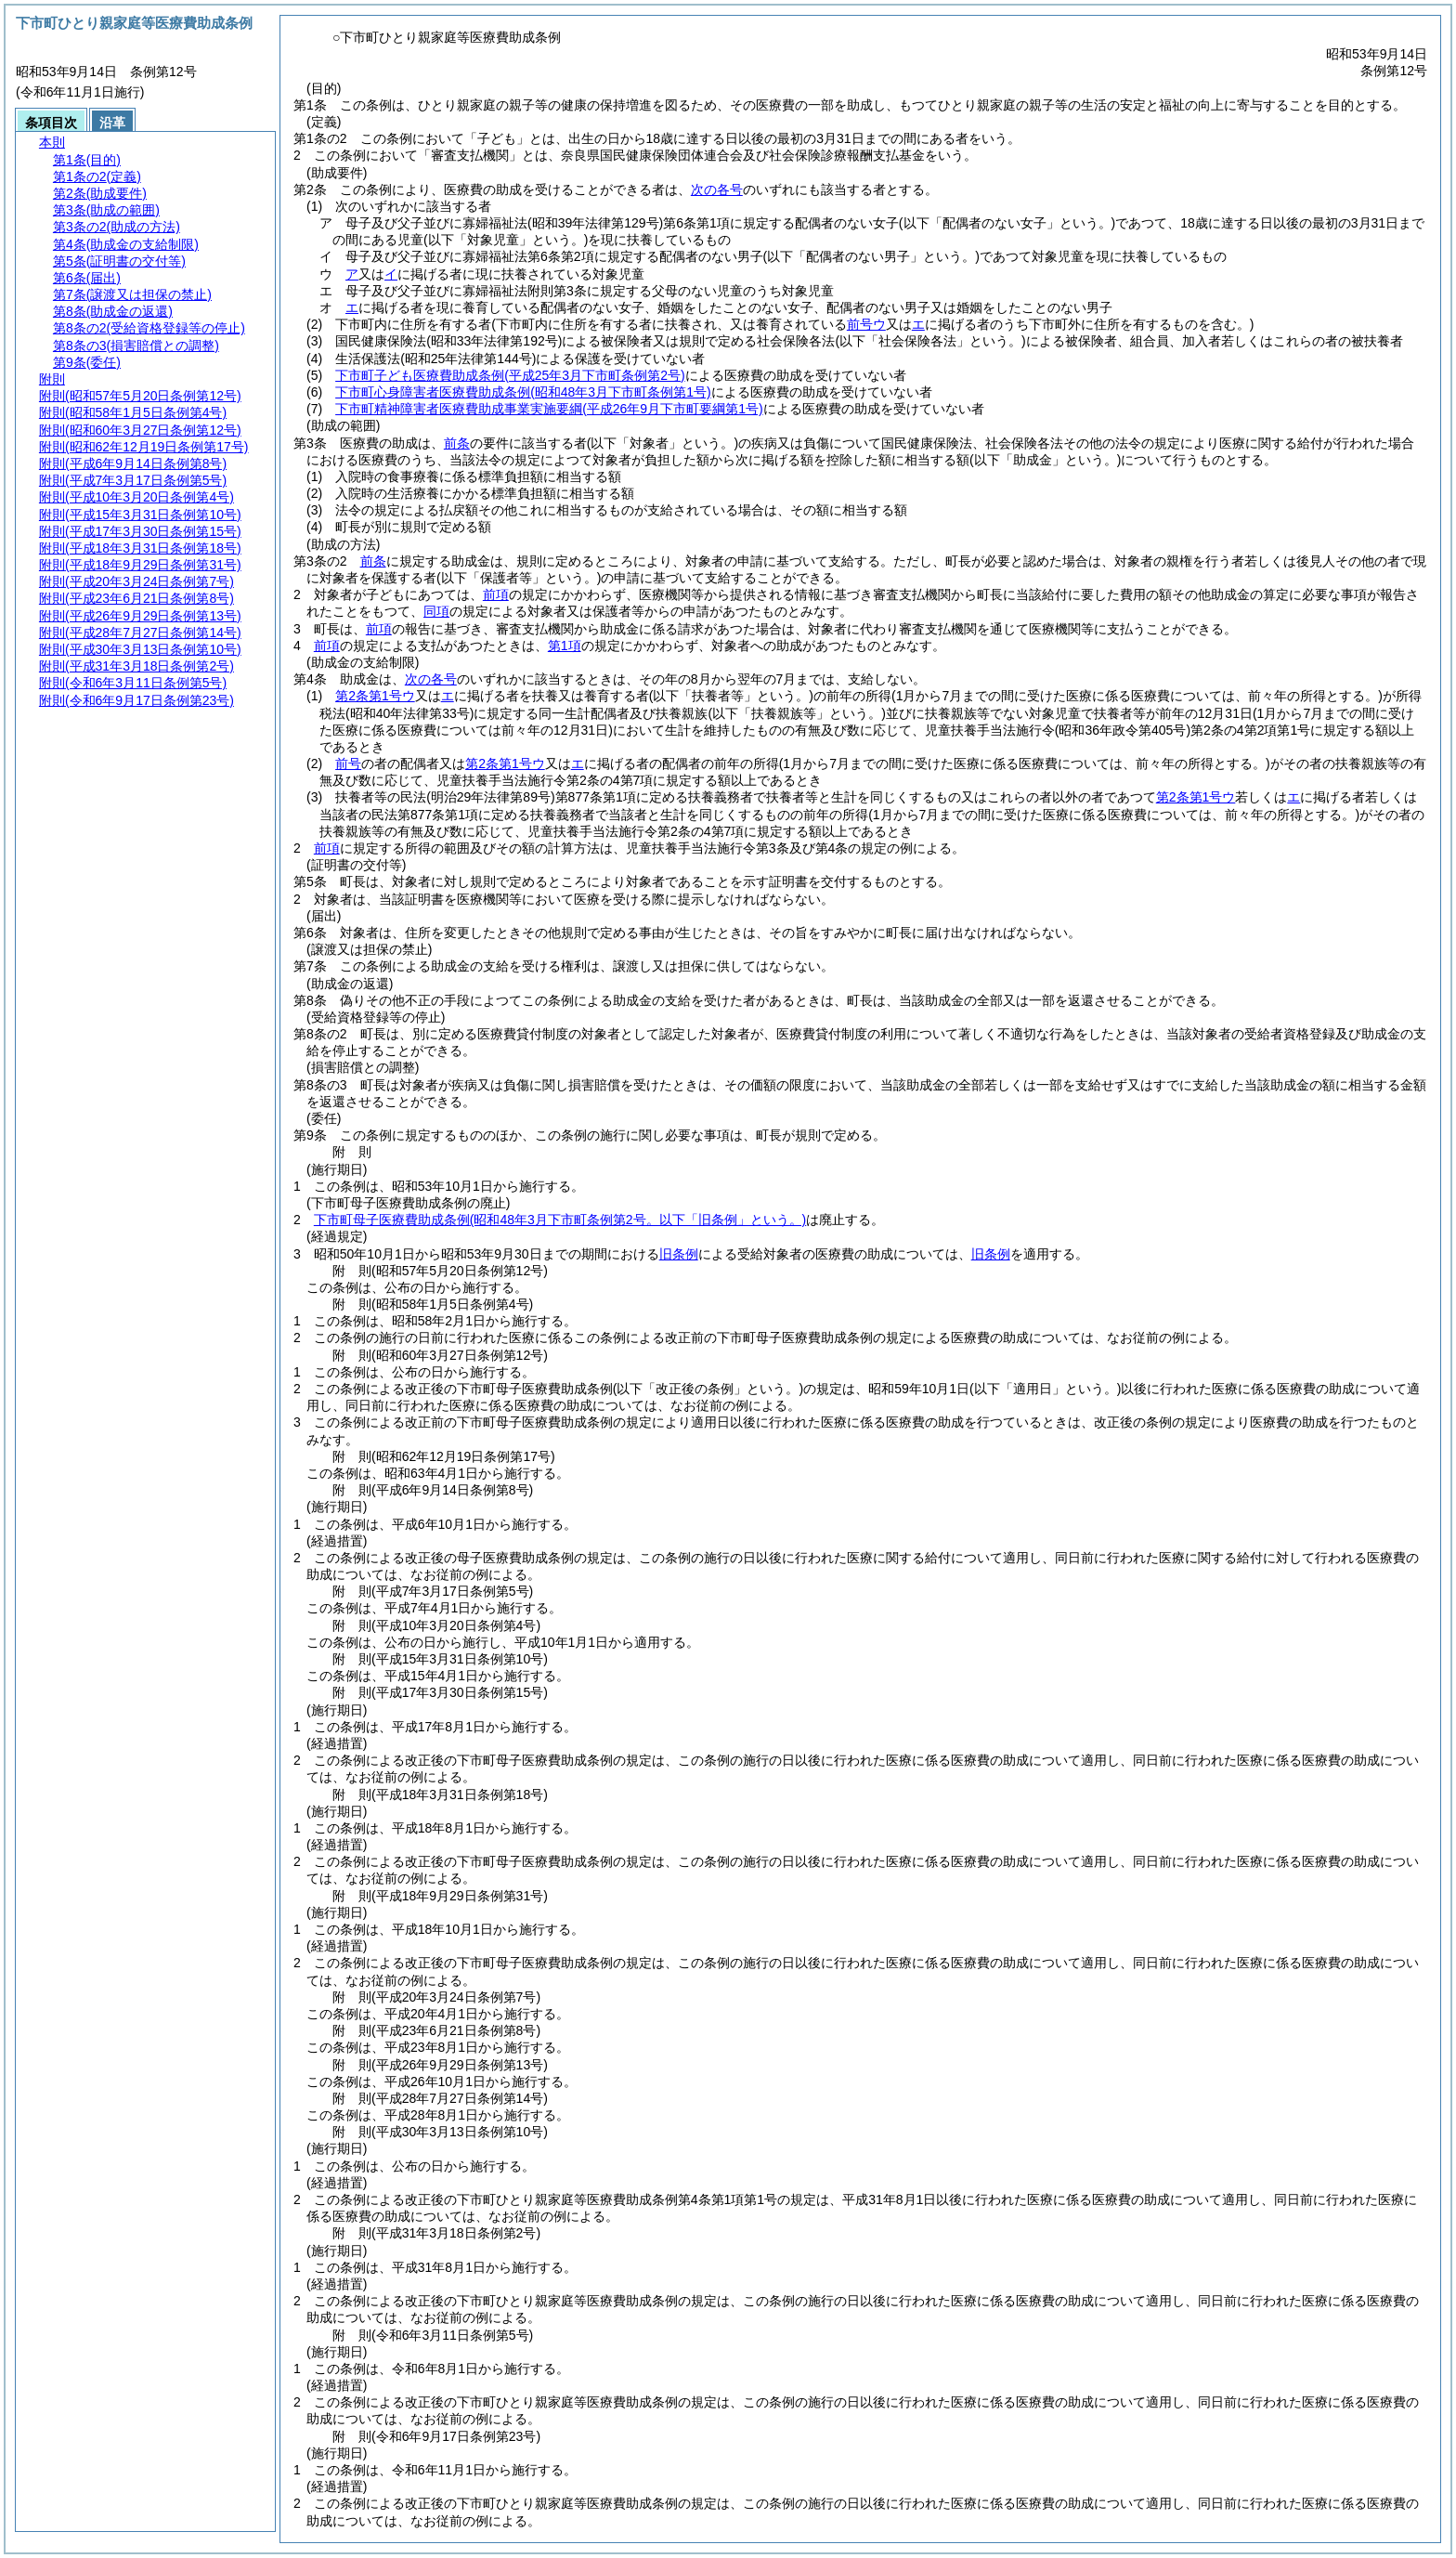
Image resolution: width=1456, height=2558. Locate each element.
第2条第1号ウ (375, 695)
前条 (457, 443)
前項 (496, 594)
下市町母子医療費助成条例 (560, 1219)
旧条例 (678, 1253)
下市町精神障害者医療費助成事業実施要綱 (548, 408)
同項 (436, 611)
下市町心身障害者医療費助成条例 (522, 392)
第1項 (564, 645)
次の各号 (717, 189)
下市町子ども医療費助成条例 (509, 375)
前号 (348, 763)
